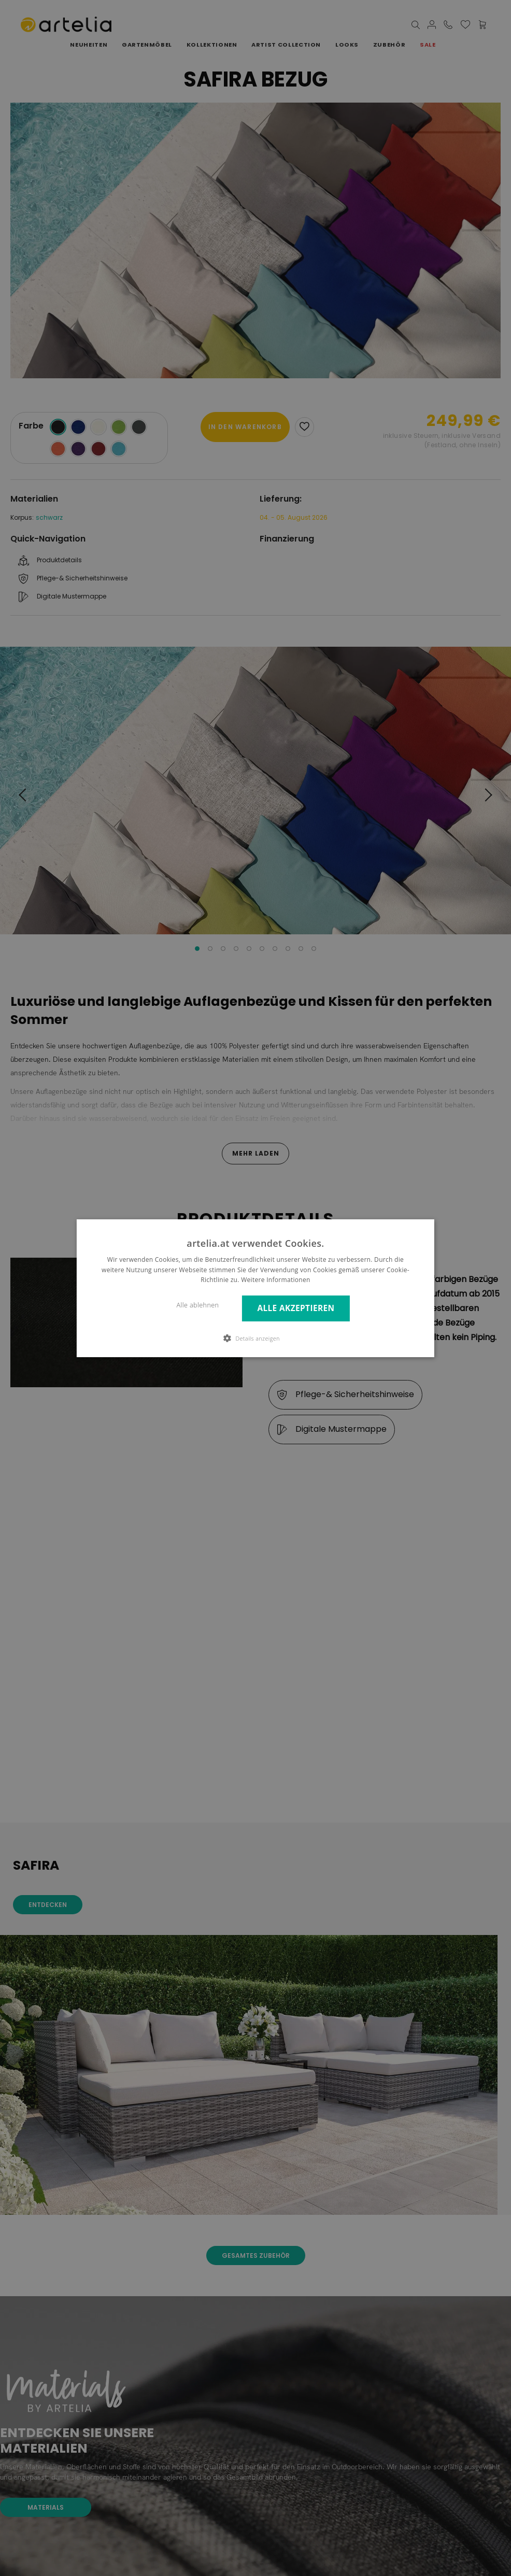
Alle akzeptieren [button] (295, 1308)
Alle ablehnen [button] (198, 1305)
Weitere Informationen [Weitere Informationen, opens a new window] (275, 1279)
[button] (255, 1338)
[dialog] (255, 1288)
